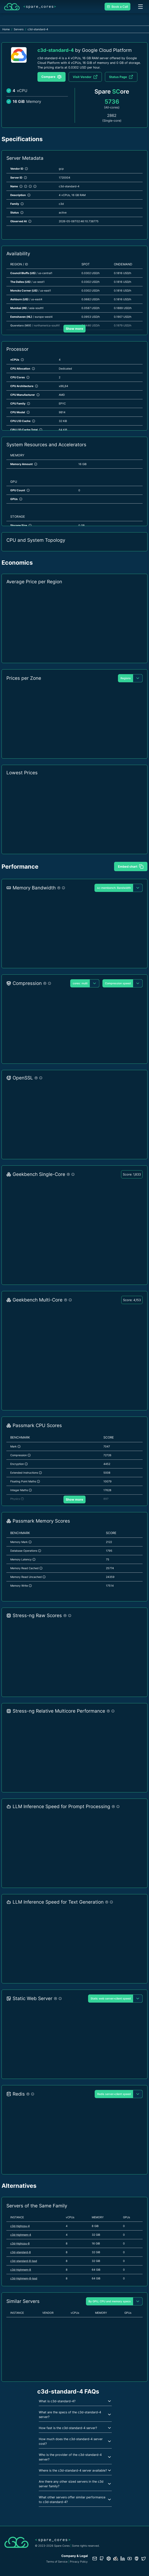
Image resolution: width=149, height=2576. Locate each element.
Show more (74, 329)
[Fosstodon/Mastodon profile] (136, 2558)
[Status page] (115, 2558)
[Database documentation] (108, 2558)
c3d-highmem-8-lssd (23, 2278)
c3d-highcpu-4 (20, 2226)
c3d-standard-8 (20, 2252)
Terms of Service (57, 2561)
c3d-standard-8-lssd (23, 2261)
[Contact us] (94, 2558)
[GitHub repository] (101, 2558)
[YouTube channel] (129, 2558)
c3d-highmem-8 (20, 2269)
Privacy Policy (79, 2561)
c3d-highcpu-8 (20, 2243)
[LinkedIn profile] (122, 2558)
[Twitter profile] (143, 2558)
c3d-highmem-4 (20, 2234)
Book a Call (117, 7)
